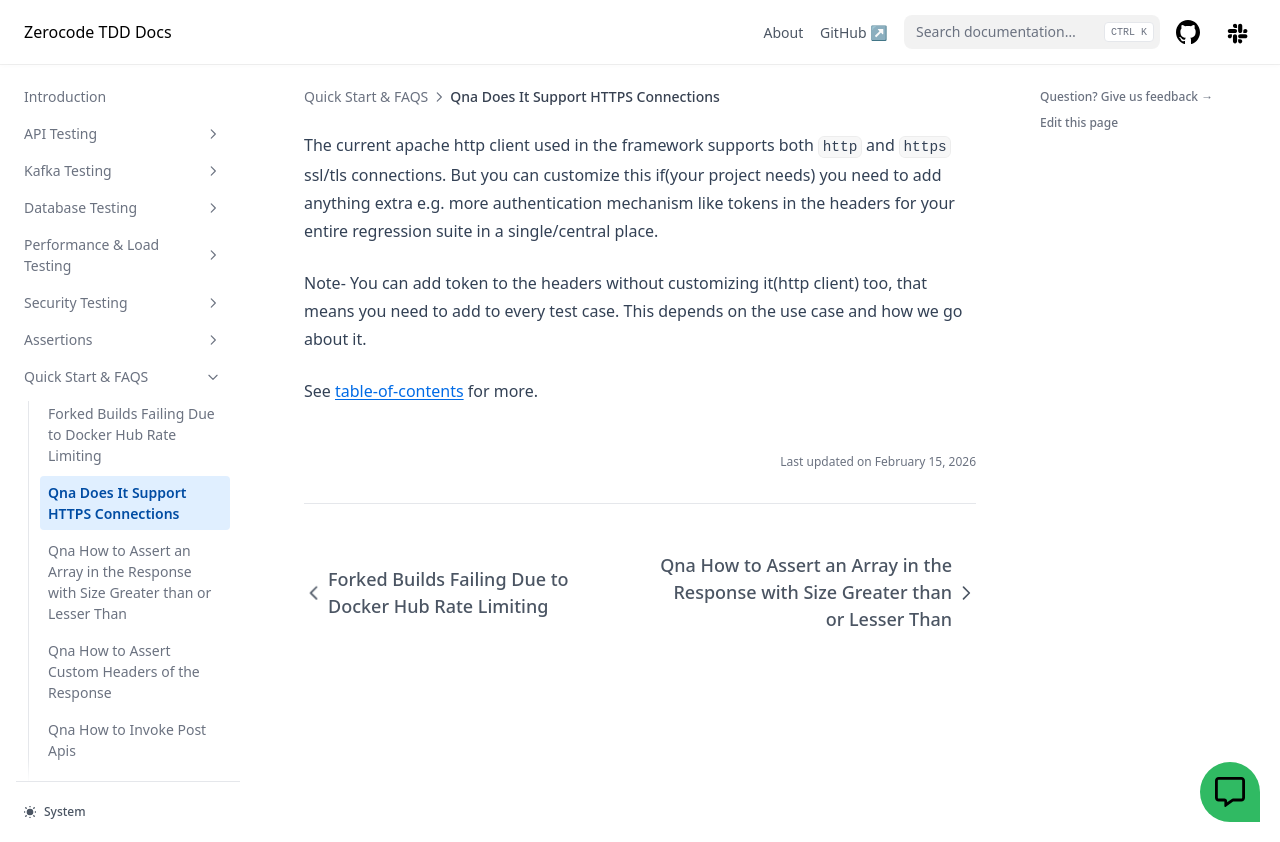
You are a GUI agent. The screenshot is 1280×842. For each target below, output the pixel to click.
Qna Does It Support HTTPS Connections (117, 362)
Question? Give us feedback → (1126, 96)
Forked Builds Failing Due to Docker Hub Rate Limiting (131, 293)
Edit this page (1079, 122)
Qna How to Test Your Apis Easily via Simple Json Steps (134, 746)
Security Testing (123, 161)
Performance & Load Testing (123, 114)
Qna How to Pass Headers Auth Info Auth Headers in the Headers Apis (133, 667)
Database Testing (123, 66)
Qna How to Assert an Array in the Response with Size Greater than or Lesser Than (129, 441)
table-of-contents (399, 391)
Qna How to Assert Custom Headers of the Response (124, 530)
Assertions (123, 198)
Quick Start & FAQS (123, 235)
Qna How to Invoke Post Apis (127, 599)
